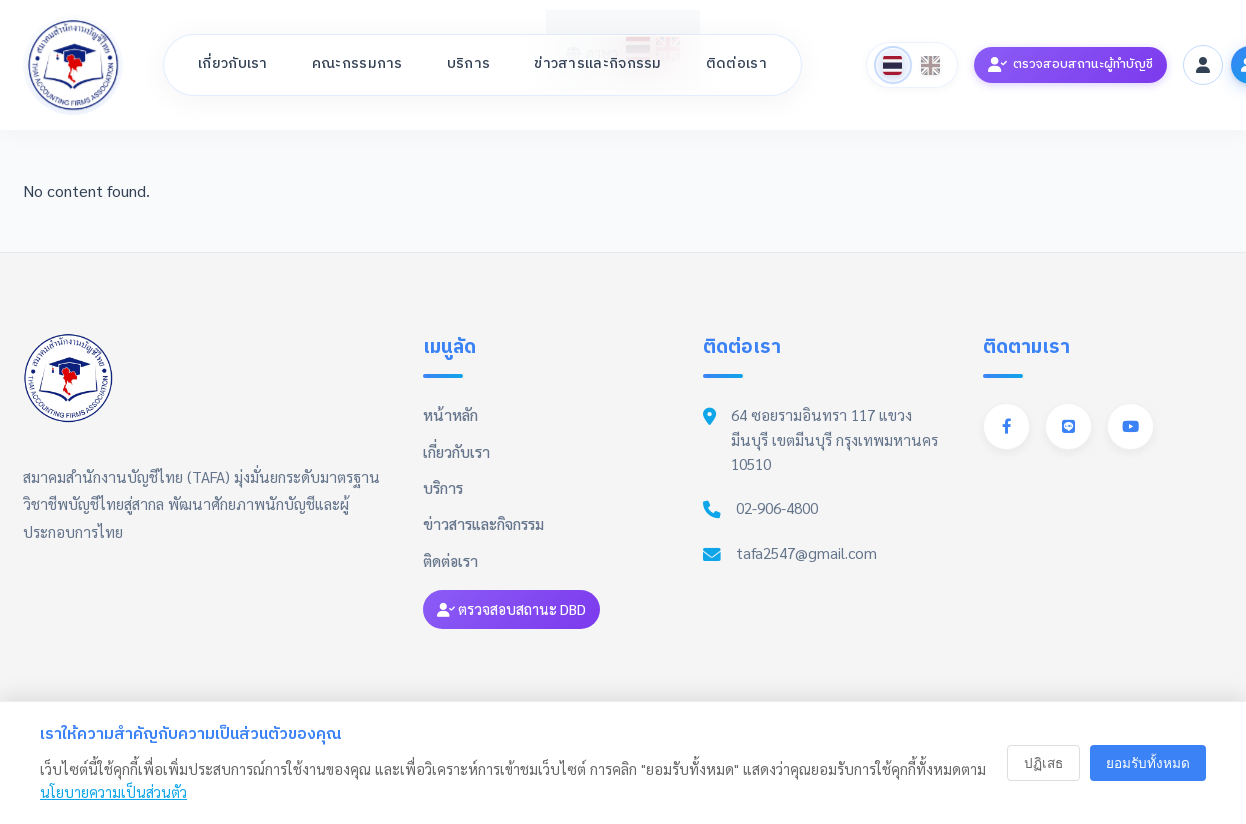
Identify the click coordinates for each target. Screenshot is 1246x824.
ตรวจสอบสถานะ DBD (511, 609)
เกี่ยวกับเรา (233, 64)
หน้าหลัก (450, 415)
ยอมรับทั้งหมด (1148, 763)
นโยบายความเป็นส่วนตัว (113, 792)
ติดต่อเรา (736, 64)
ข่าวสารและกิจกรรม (598, 64)
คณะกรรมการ (357, 64)
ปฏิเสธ (1043, 763)
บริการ (469, 64)
